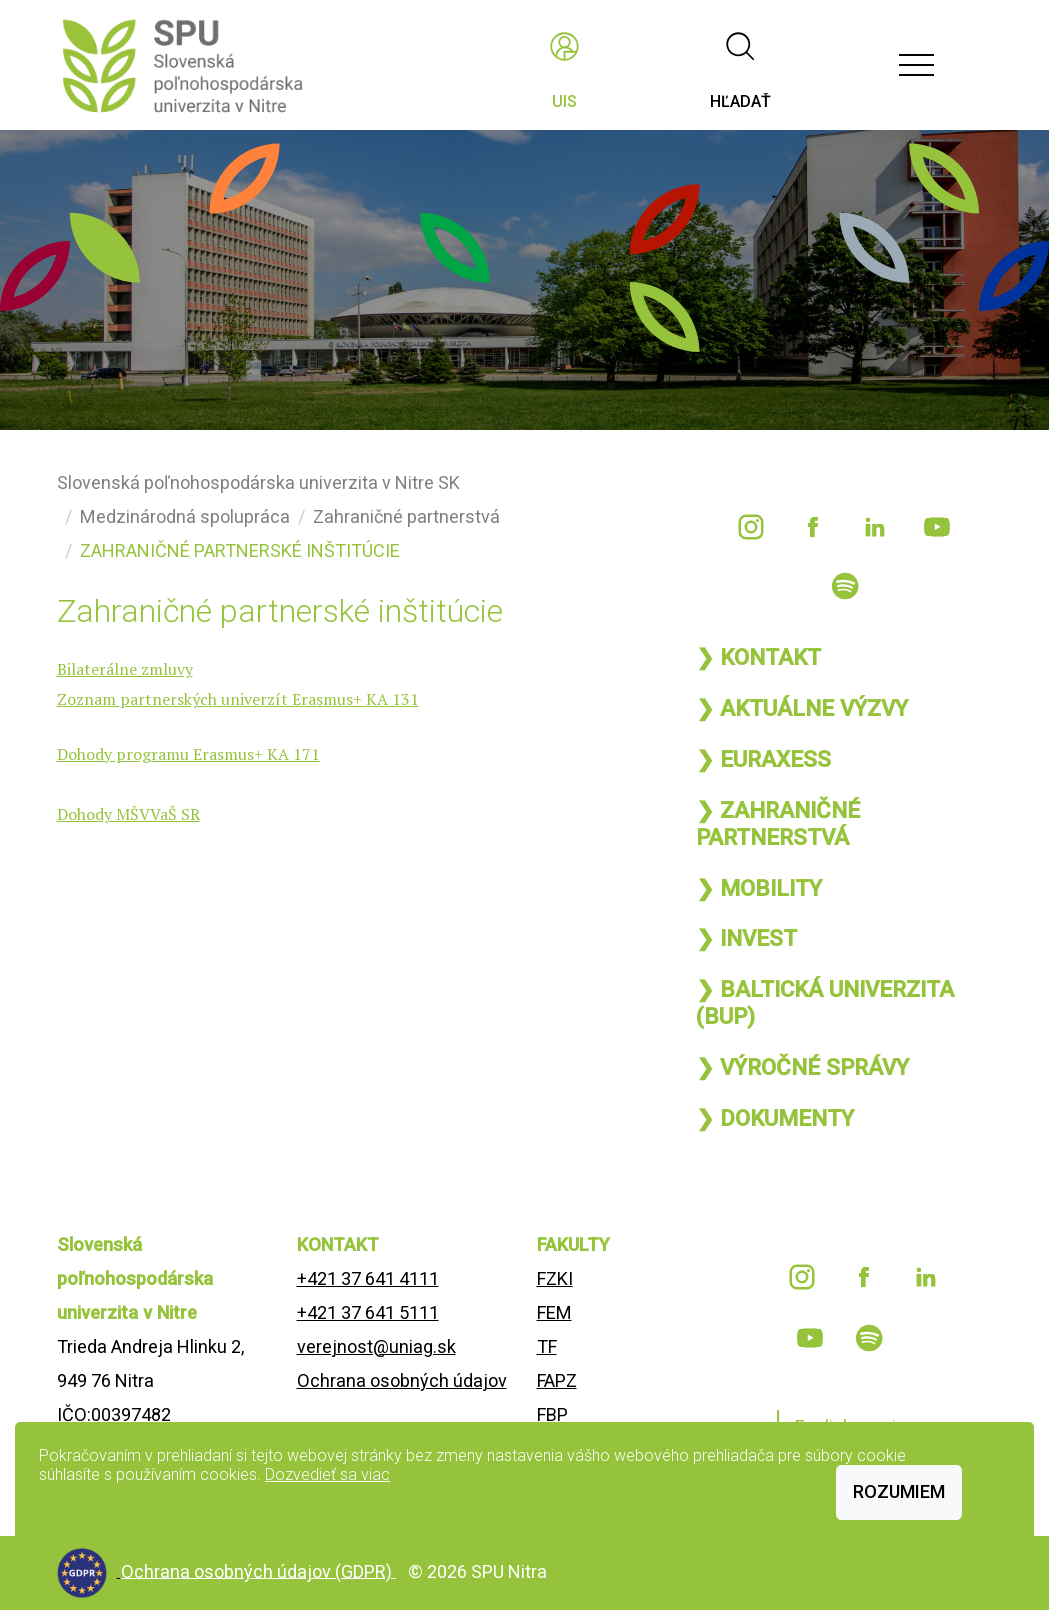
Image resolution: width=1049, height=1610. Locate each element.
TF (547, 1346)
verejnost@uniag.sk (376, 1346)
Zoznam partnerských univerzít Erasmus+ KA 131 (238, 699)
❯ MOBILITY (759, 888)
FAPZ (557, 1380)
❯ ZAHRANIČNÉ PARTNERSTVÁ (778, 823)
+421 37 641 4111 (368, 1278)
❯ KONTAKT (758, 657)
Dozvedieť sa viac (327, 1474)
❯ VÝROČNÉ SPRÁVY (802, 1067)
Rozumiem (899, 1491)
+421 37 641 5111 (368, 1312)
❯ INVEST (746, 938)
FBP (552, 1414)
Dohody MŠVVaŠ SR (128, 814)
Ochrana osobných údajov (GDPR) (258, 1570)
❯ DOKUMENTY (775, 1118)
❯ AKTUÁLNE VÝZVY (802, 708)
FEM (554, 1312)
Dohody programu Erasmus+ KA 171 (188, 754)
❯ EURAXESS (763, 759)
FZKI (555, 1278)
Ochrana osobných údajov (402, 1380)
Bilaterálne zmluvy (125, 669)
